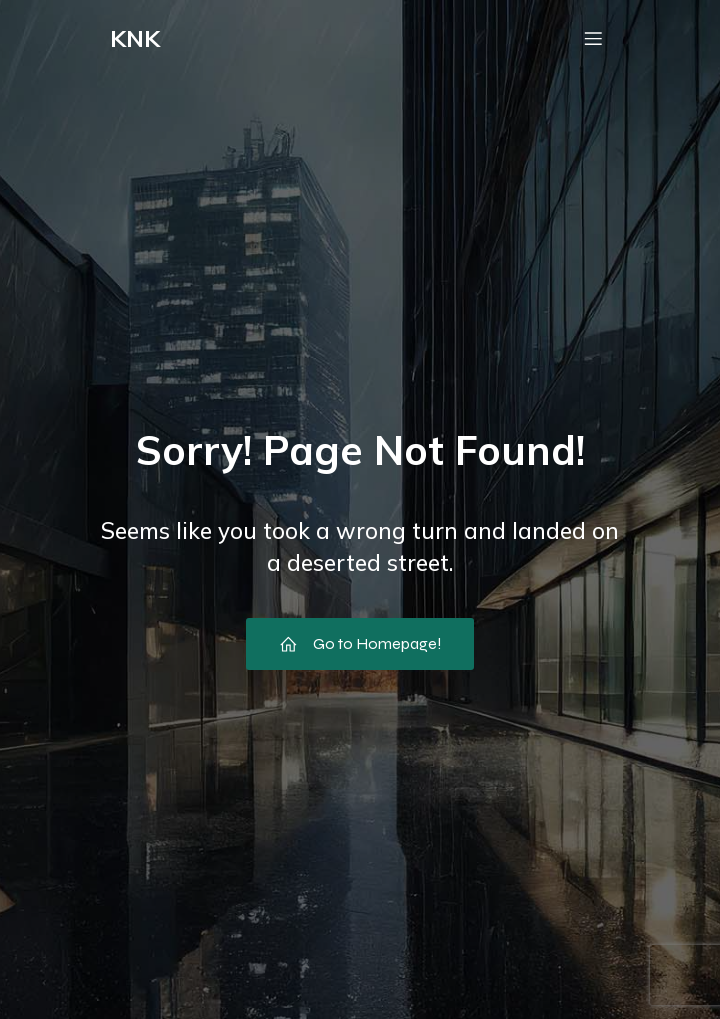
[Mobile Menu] (593, 38)
